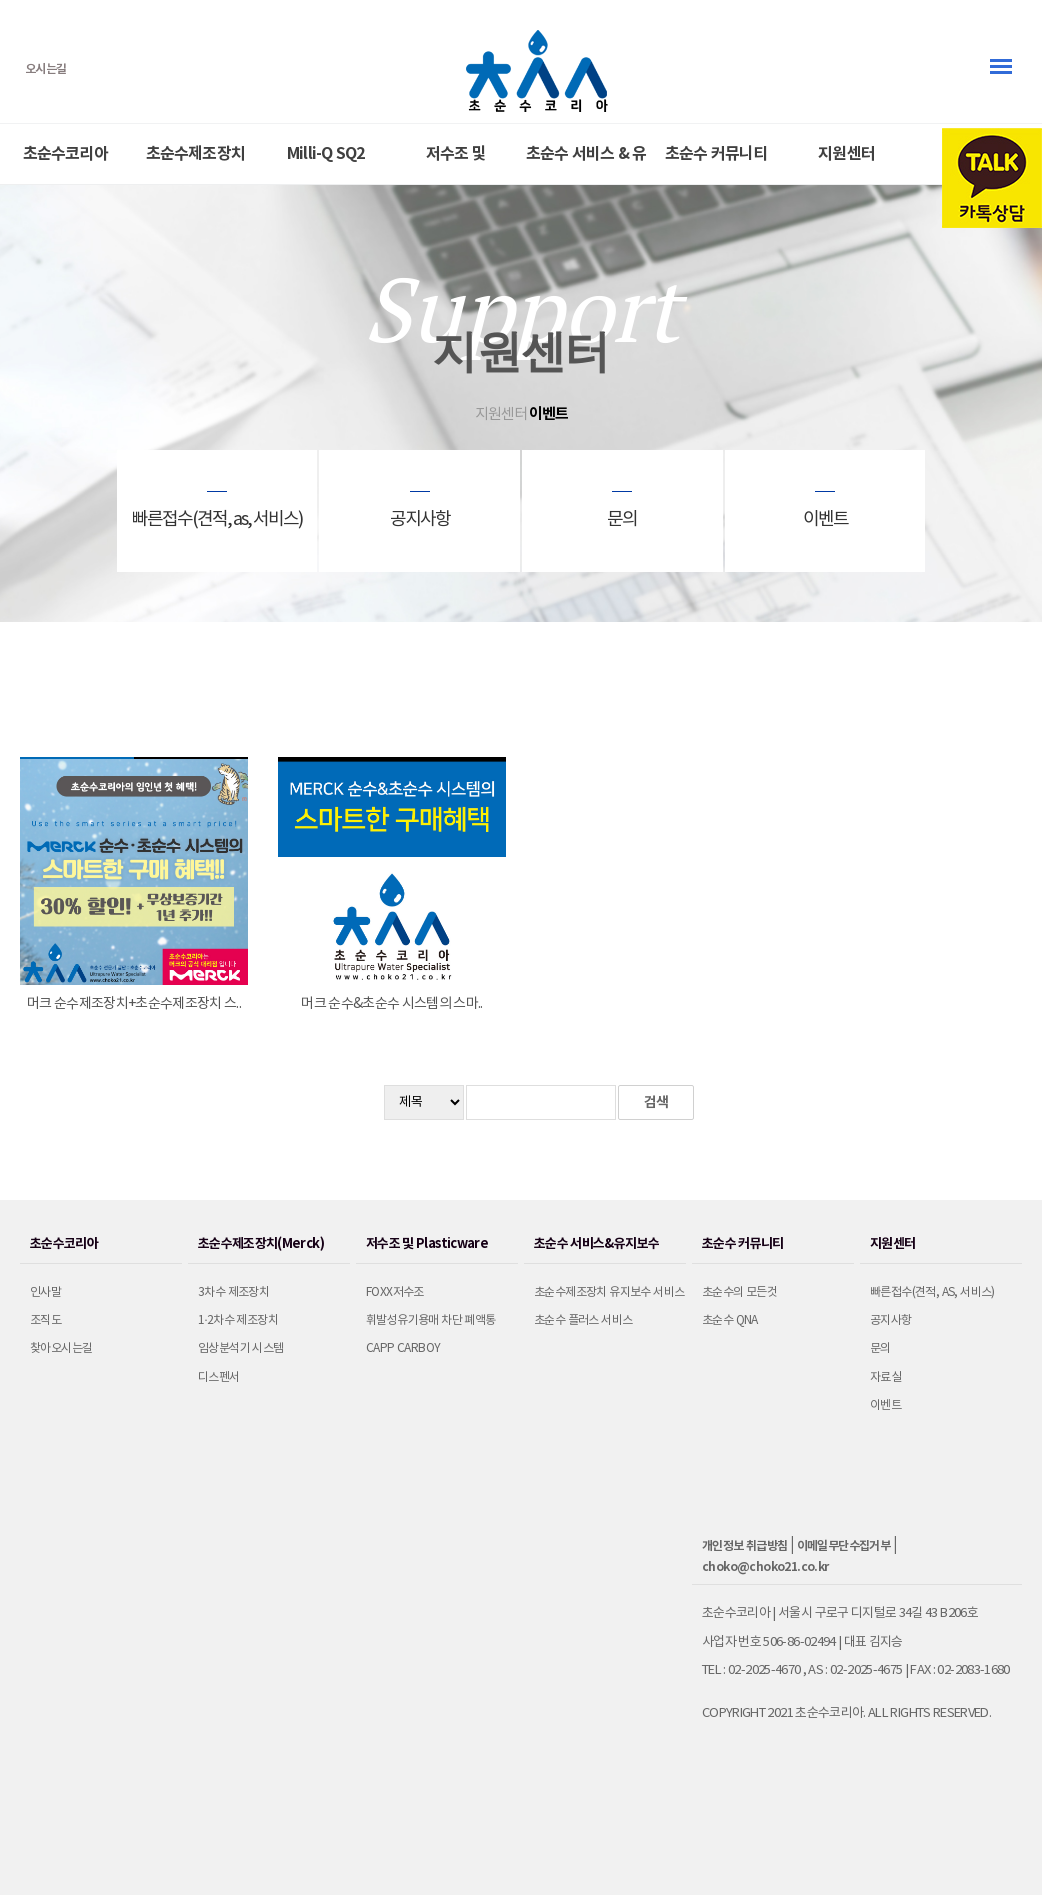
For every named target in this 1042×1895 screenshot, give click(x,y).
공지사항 (891, 1320)
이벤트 (885, 1405)
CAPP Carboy (403, 1348)
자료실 (885, 1377)
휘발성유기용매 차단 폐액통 (431, 1320)
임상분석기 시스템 (241, 1348)
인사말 (45, 1292)
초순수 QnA (730, 1320)
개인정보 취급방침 (745, 1546)
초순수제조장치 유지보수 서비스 (609, 1292)
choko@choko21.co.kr (765, 1567)
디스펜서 (219, 1377)
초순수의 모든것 (739, 1292)
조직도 (45, 1320)
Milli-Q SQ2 (325, 154)
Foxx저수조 (395, 1292)
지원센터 (846, 154)
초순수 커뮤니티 (716, 154)
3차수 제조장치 (233, 1292)
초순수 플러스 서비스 (583, 1320)
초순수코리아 (65, 154)
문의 (880, 1348)
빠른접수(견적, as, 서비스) (932, 1292)
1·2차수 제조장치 (238, 1320)
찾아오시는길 (61, 1348)
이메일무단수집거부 (844, 1546)
